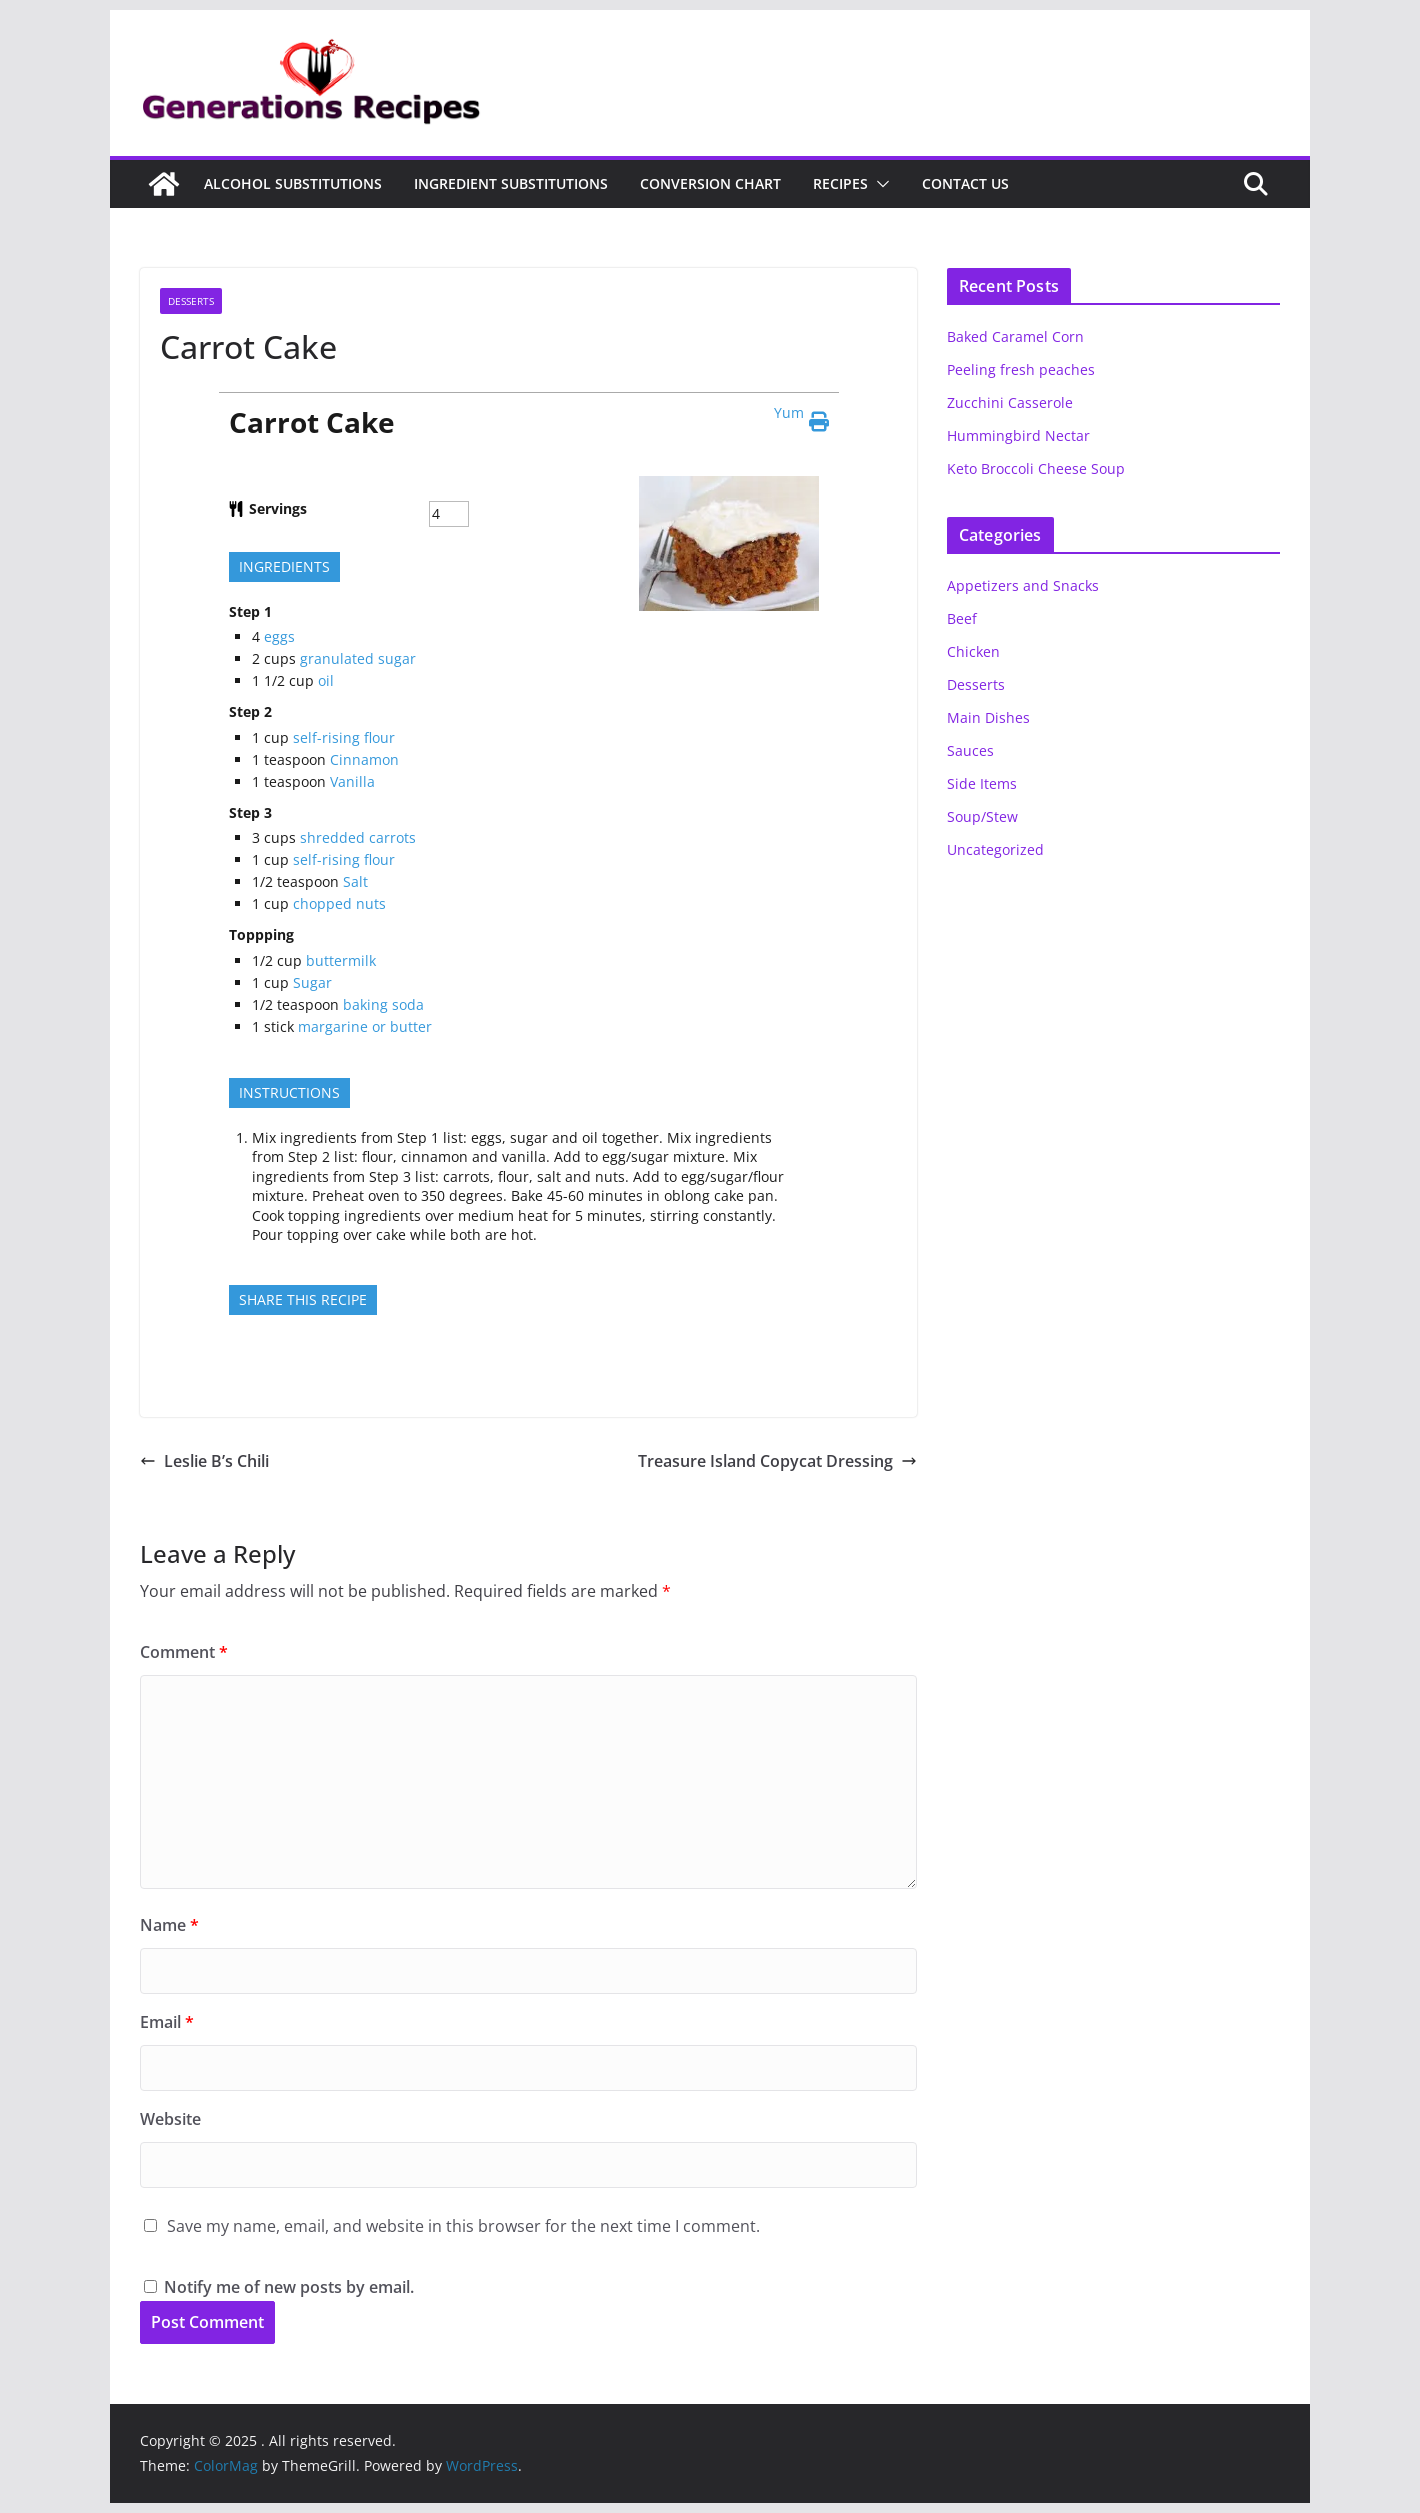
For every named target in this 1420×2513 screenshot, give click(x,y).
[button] (879, 184)
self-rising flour (344, 737)
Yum (789, 412)
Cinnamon (364, 759)
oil (326, 680)
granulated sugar (358, 658)
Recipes (840, 183)
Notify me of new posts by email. (289, 2287)
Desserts (191, 301)
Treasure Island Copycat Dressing (777, 1461)
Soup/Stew (982, 816)
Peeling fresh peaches (1021, 369)
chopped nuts (339, 903)
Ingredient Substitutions (511, 183)
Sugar (312, 982)
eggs (279, 636)
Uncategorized (995, 849)
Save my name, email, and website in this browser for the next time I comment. (463, 2226)
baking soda (383, 1004)
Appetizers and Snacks (1023, 585)
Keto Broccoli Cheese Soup (1036, 468)
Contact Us (965, 183)
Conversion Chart (710, 183)
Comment (184, 1652)
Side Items (982, 783)
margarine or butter (365, 1026)
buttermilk (341, 960)
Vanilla (352, 781)
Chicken (973, 651)
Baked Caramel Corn (1015, 336)
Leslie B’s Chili (204, 1461)
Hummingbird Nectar (1018, 435)
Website (170, 2119)
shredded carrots (358, 837)
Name (169, 1925)
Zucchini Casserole (1010, 402)
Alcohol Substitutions (293, 183)
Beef (962, 618)
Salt (355, 881)
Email (167, 2022)
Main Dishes (988, 717)
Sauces (970, 750)
